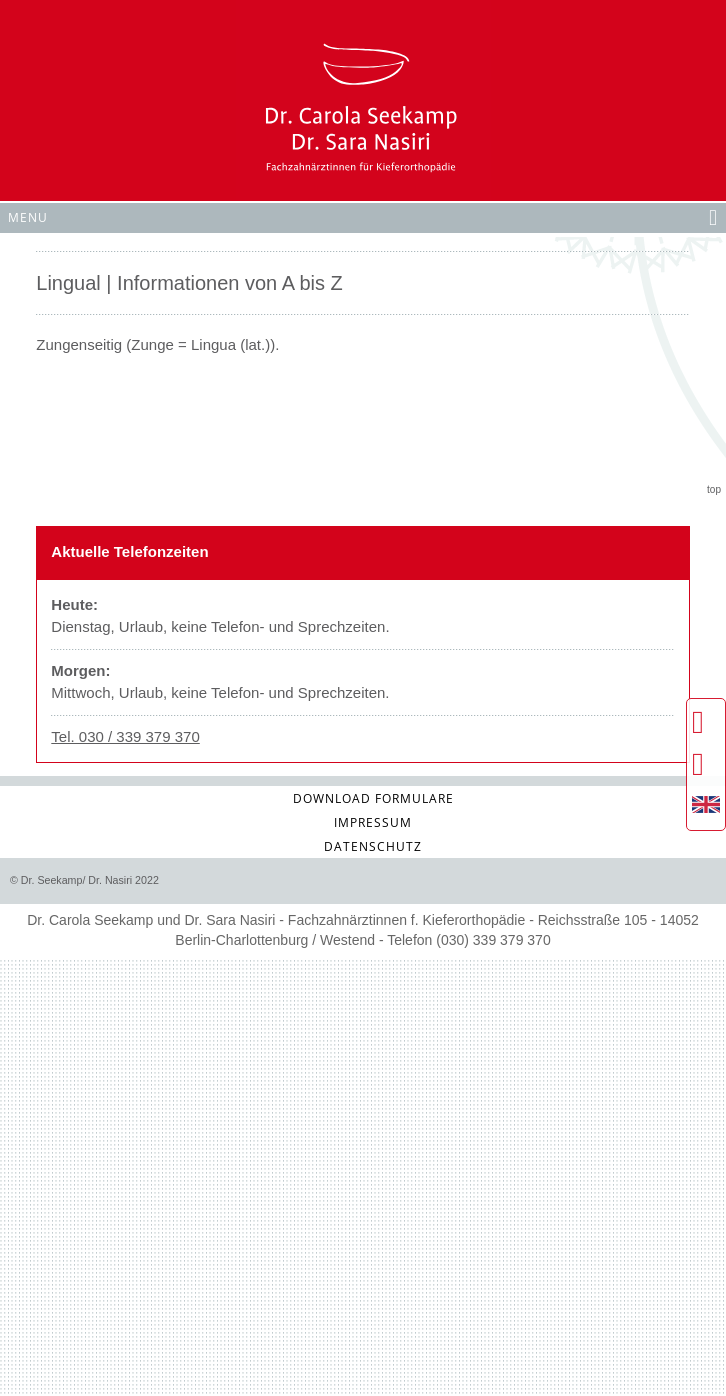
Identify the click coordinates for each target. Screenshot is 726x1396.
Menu (363, 216)
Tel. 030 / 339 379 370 (125, 736)
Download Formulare (373, 798)
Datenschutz (373, 846)
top (714, 489)
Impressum (373, 822)
